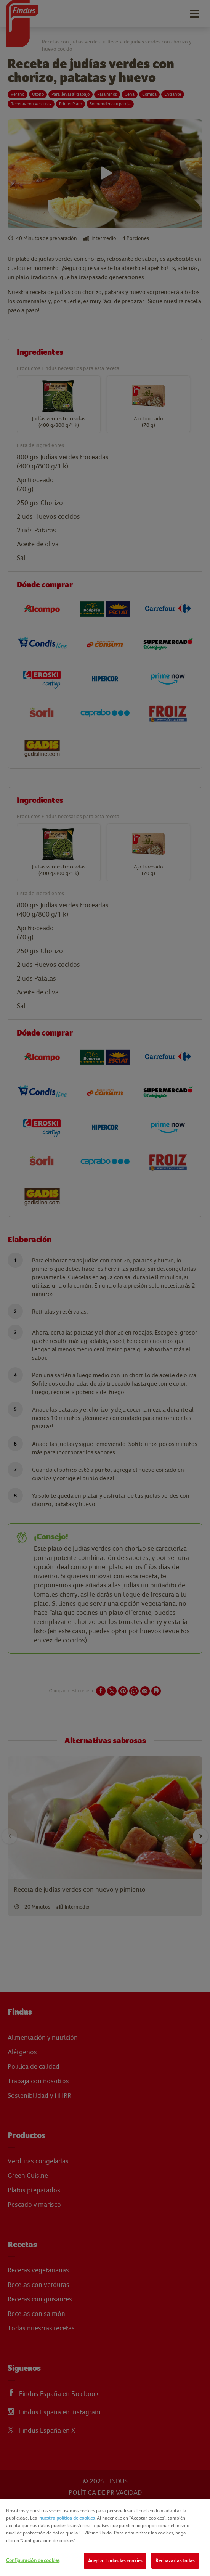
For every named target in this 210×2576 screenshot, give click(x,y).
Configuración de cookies (32, 2560)
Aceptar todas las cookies (115, 2560)
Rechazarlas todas (174, 2560)
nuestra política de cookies (67, 2518)
